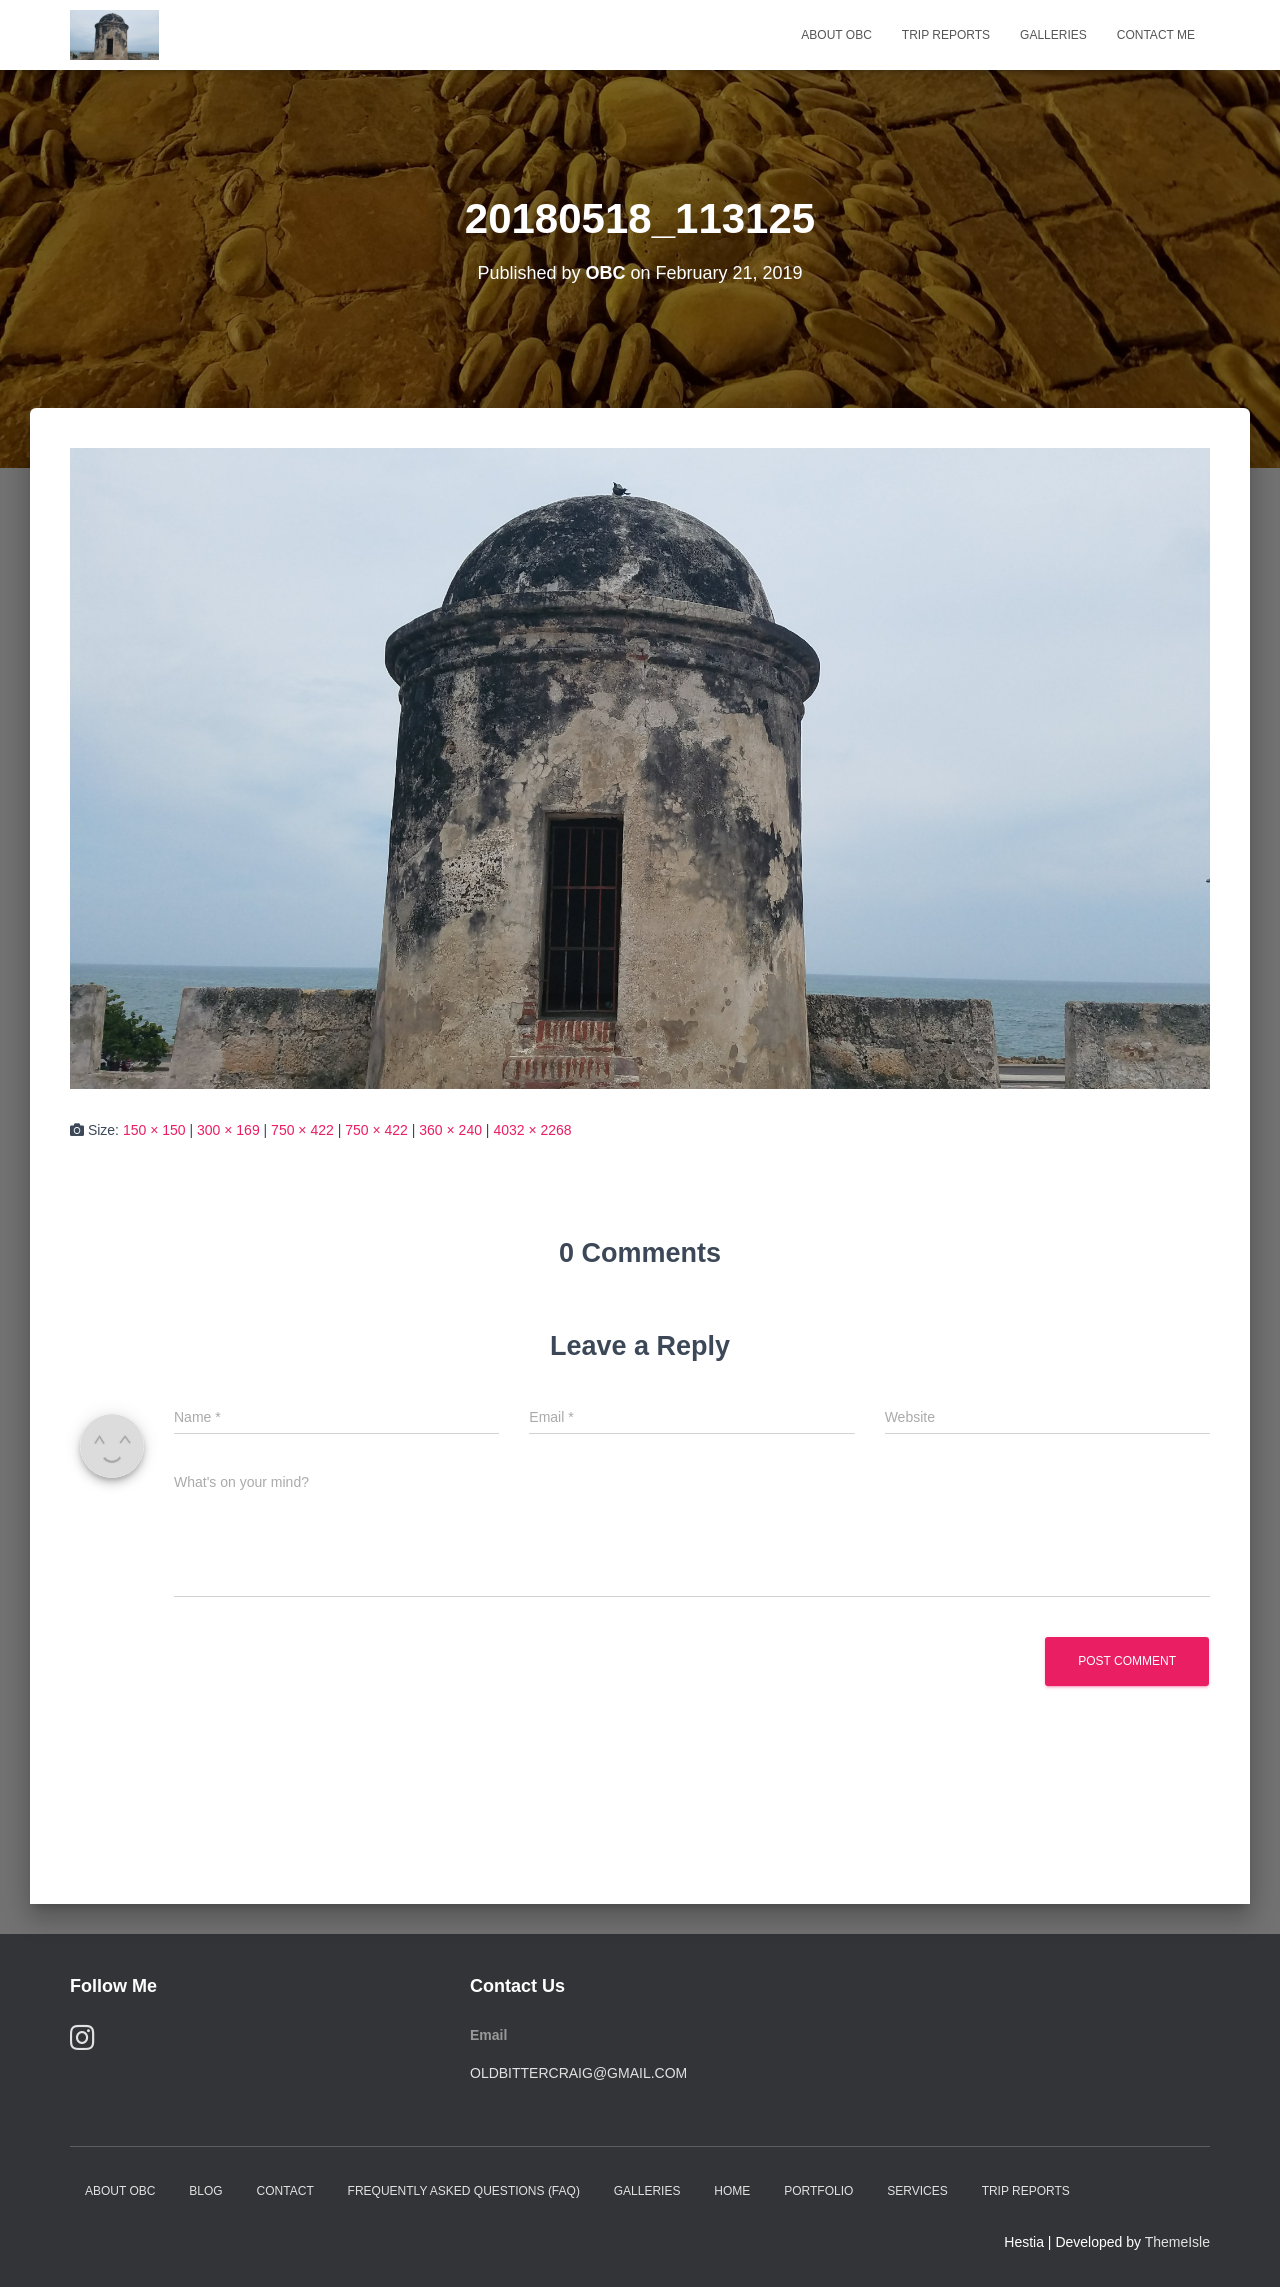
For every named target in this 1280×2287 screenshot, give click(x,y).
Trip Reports (946, 35)
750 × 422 (302, 1130)
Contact (285, 2191)
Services (917, 2191)
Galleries (1053, 35)
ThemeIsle (1177, 2242)
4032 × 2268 (532, 1130)
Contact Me (1156, 35)
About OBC (836, 35)
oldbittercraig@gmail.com (578, 2073)
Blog (205, 2191)
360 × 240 (450, 1130)
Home (732, 2191)
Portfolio (818, 2191)
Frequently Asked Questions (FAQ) (464, 2191)
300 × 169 (228, 1130)
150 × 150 (154, 1130)
